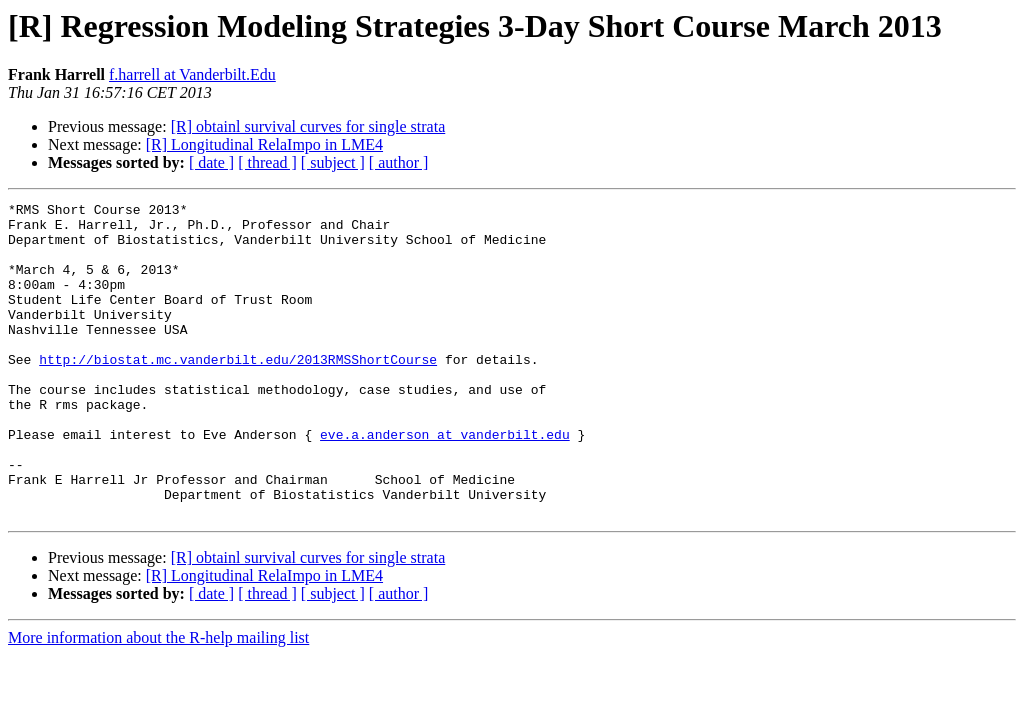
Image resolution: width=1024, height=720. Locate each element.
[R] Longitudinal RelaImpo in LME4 (264, 144)
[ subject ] (333, 162)
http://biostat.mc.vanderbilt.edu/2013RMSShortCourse (238, 392)
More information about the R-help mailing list (158, 700)
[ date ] (211, 162)
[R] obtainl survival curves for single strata (308, 126)
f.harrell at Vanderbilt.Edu (192, 74)
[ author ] (399, 162)
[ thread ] (267, 162)
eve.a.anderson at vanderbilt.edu (445, 482)
